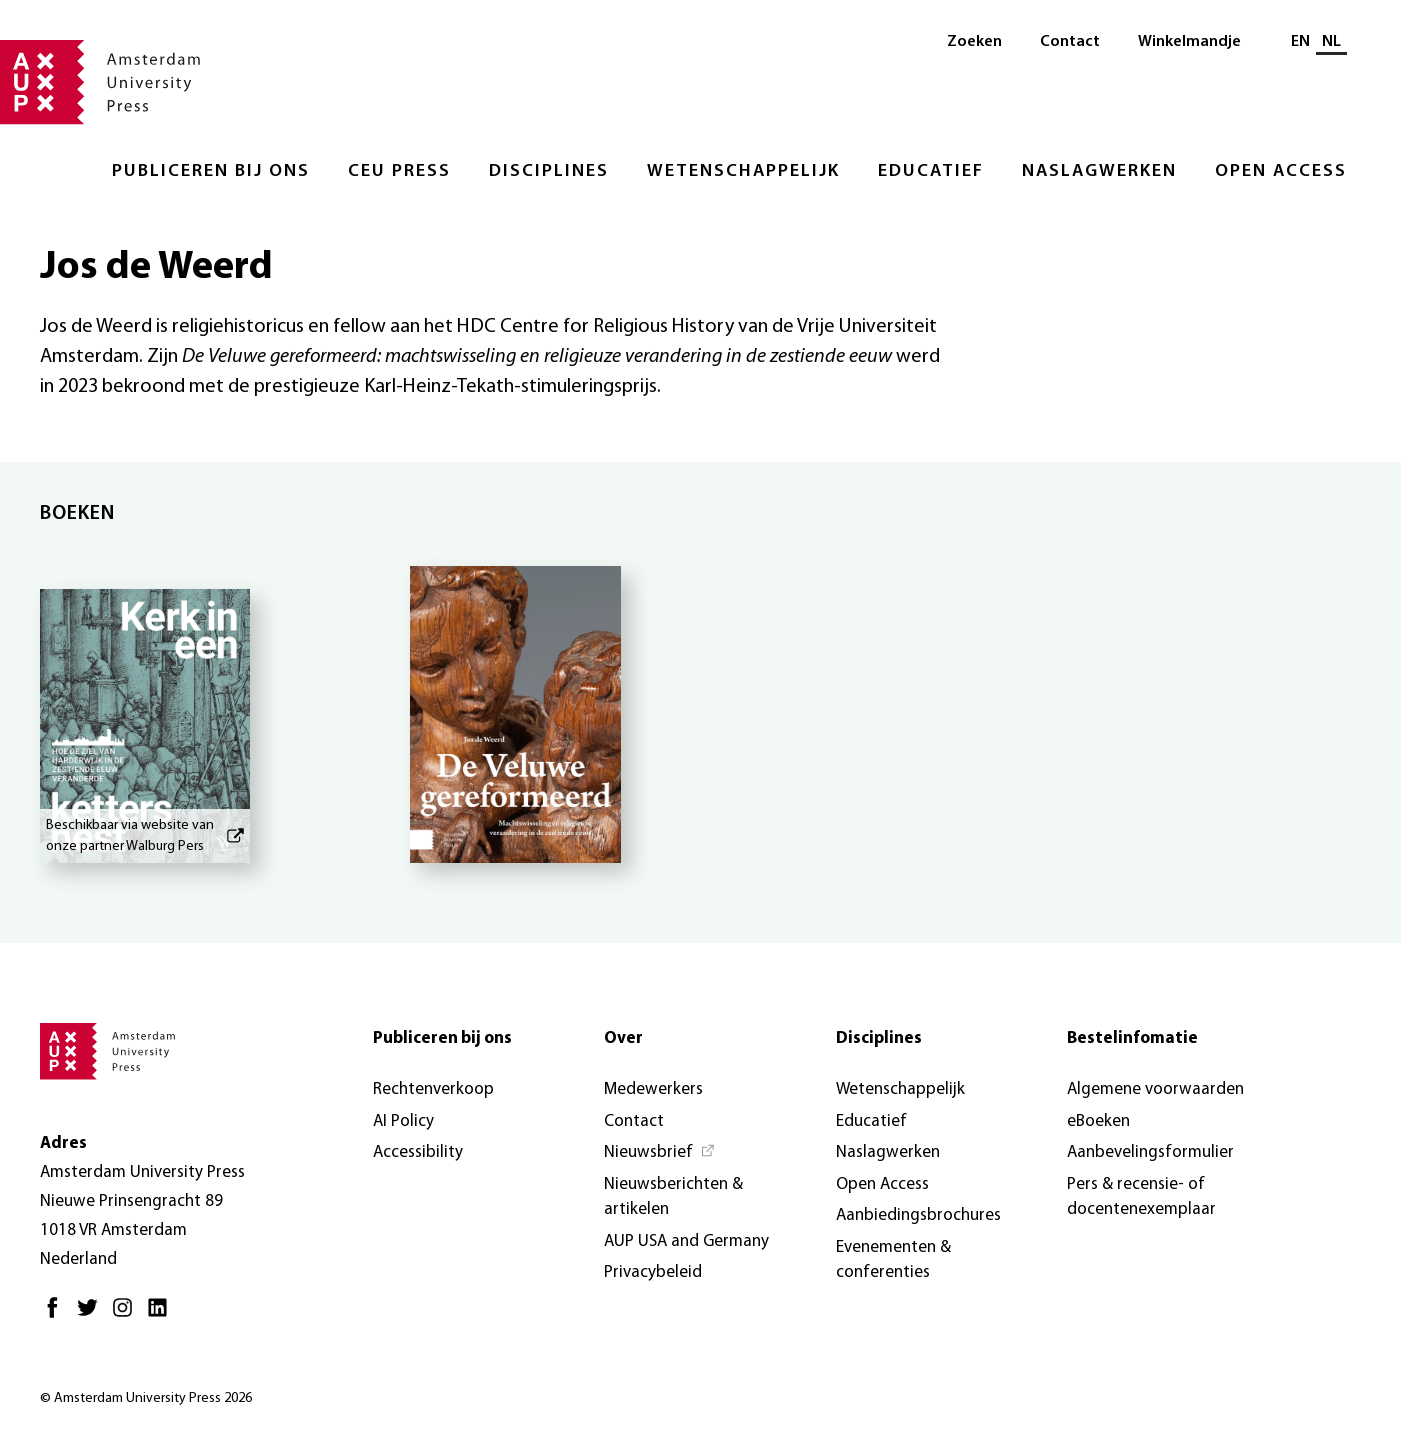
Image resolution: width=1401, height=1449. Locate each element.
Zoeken (974, 42)
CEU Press (399, 171)
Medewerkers (653, 1089)
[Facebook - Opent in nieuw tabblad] (57, 1315)
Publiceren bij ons (211, 171)
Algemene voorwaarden (1155, 1089)
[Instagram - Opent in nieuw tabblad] (127, 1315)
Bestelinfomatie (1132, 1038)
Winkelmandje (1189, 42)
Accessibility (418, 1152)
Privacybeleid (653, 1272)
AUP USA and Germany (686, 1241)
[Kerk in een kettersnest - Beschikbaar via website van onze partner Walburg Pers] (145, 714)
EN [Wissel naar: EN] (1300, 42)
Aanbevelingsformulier (1150, 1152)
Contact (1070, 42)
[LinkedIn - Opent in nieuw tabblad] (162, 1315)
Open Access (1281, 171)
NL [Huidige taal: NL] (1331, 42)
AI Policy (403, 1121)
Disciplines (549, 171)
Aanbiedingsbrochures (918, 1215)
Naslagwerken (1099, 171)
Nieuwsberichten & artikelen (673, 1197)
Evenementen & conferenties (893, 1260)
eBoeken (1098, 1121)
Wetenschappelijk (743, 171)
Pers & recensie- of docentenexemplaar (1141, 1197)
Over (623, 1038)
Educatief (931, 171)
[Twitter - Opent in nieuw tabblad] (92, 1315)
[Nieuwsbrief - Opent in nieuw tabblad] (660, 1153)
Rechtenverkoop (433, 1089)
